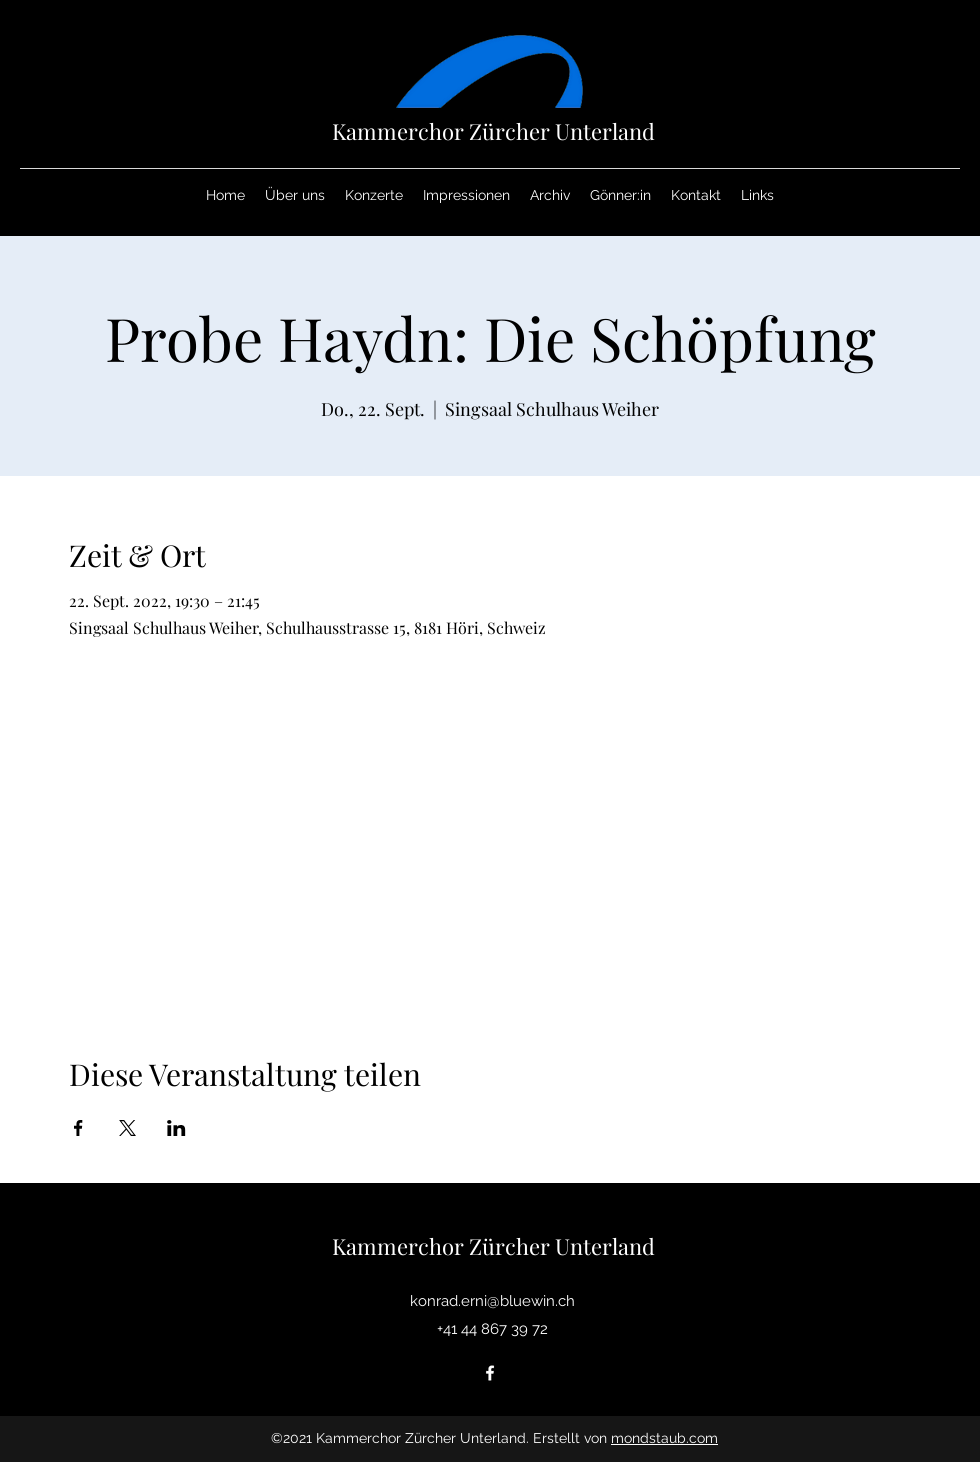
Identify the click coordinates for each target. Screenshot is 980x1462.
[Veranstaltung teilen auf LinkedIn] (176, 1128)
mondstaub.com (664, 1438)
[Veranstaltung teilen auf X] (127, 1128)
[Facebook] (490, 1373)
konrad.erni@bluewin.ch (492, 1301)
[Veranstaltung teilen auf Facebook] (78, 1128)
